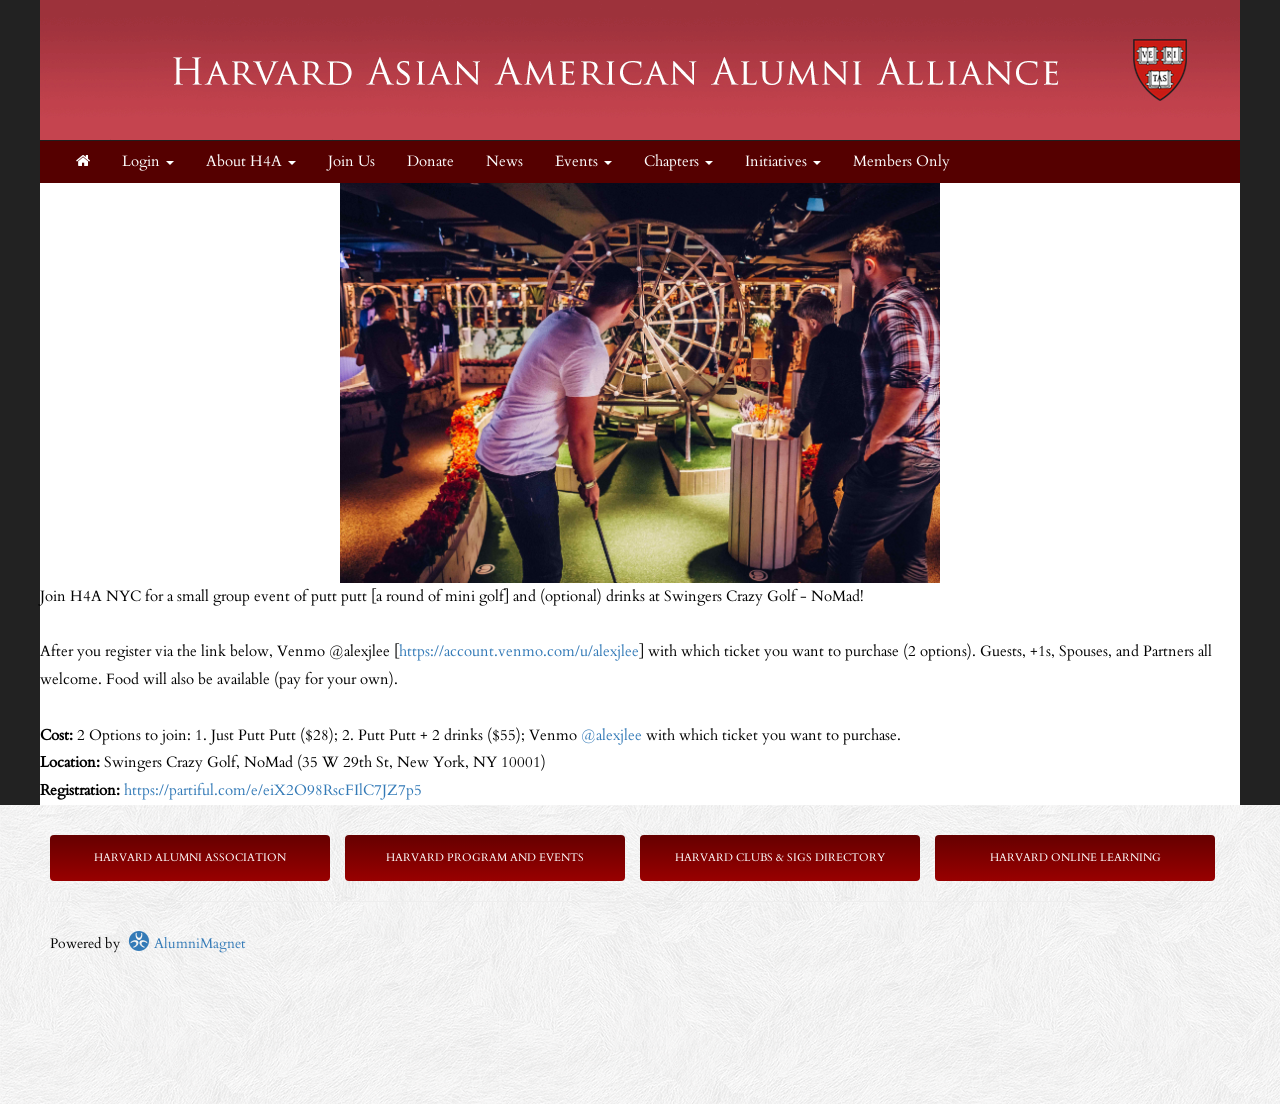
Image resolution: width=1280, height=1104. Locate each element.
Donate (430, 161)
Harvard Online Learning (1075, 857)
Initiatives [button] (783, 161)
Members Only (901, 161)
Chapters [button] (678, 161)
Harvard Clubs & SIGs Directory (780, 857)
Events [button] (583, 161)
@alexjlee (611, 735)
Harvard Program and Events (485, 857)
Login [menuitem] (148, 161)
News (504, 161)
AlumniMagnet (186, 943)
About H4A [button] (251, 161)
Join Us (351, 161)
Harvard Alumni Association (190, 857)
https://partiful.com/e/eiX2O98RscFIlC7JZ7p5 (273, 790)
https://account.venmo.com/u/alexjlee (519, 651)
